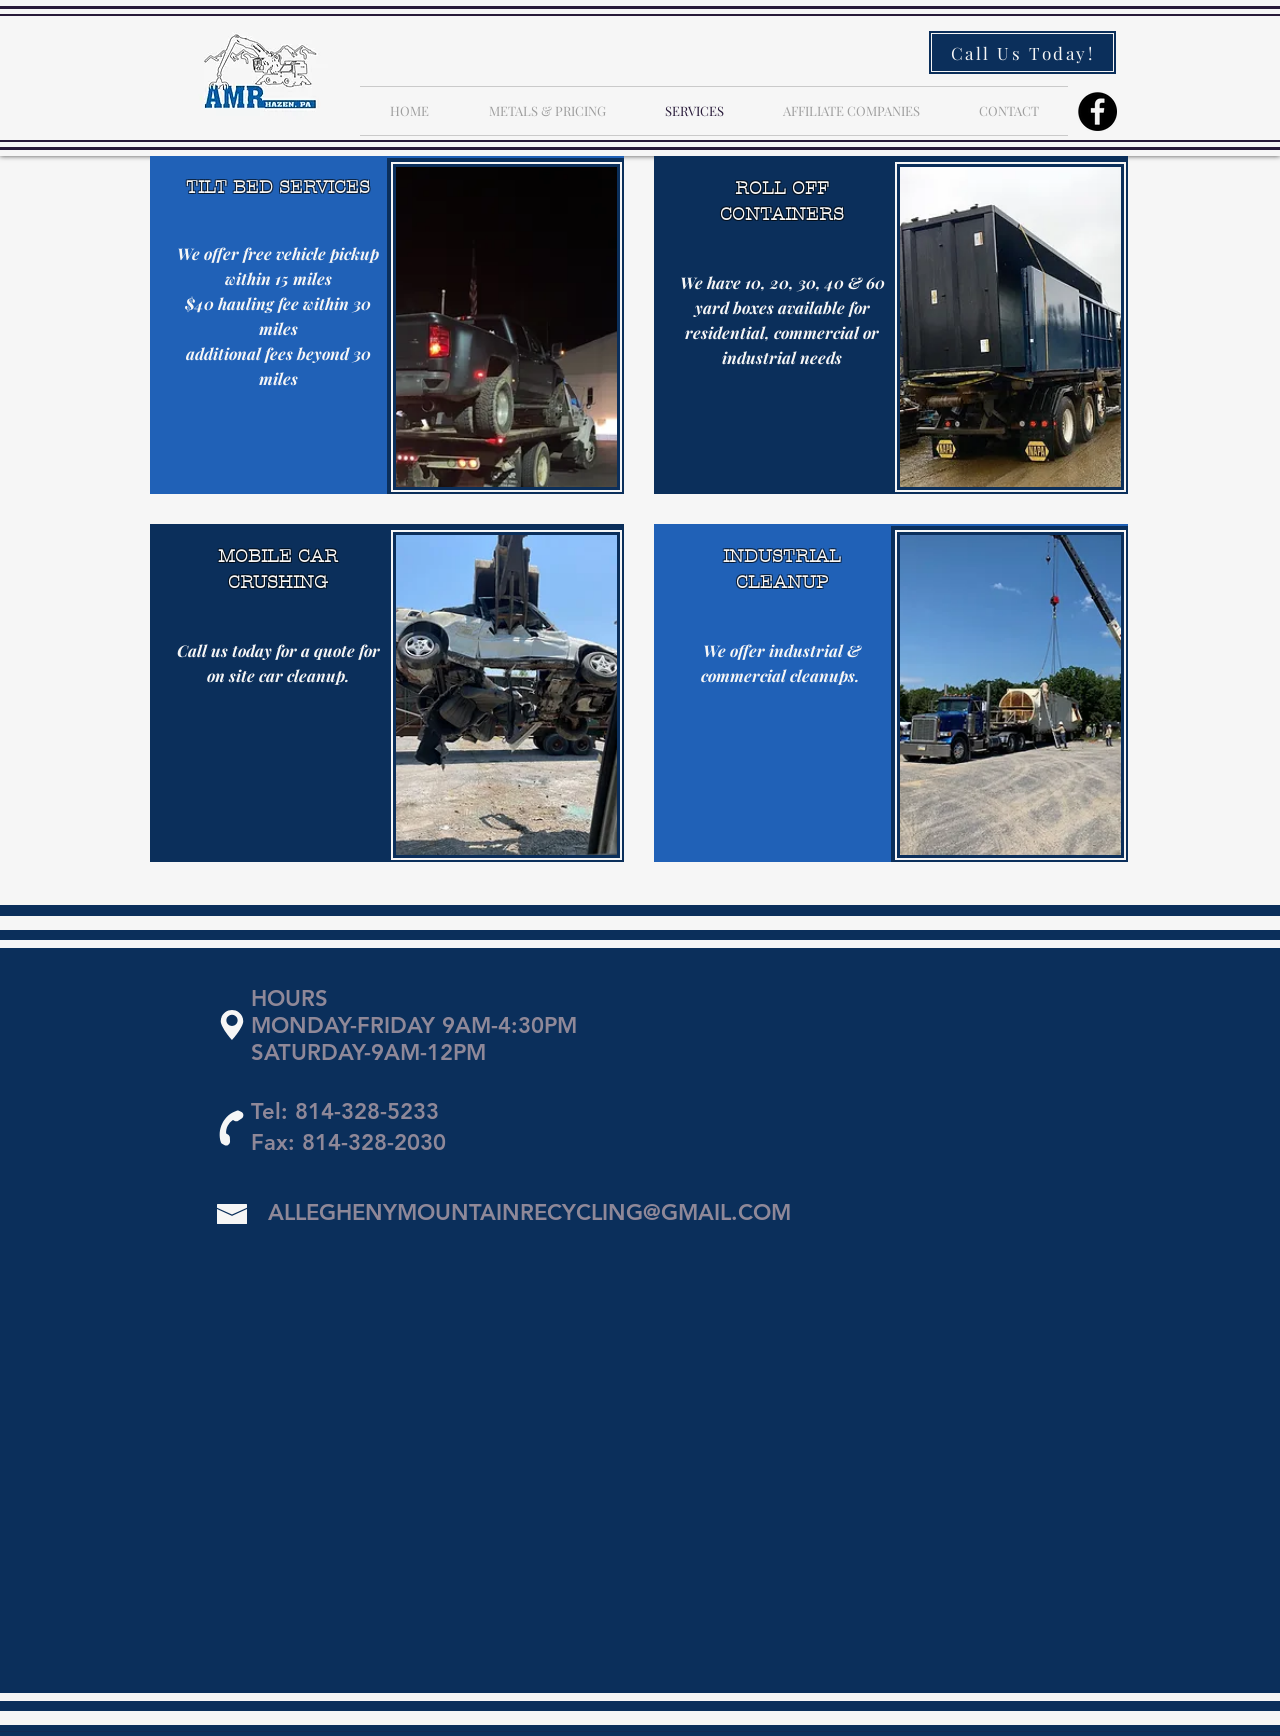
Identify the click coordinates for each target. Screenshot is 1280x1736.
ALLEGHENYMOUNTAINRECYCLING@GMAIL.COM (529, 1212)
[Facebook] (1097, 111)
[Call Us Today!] (1022, 52)
